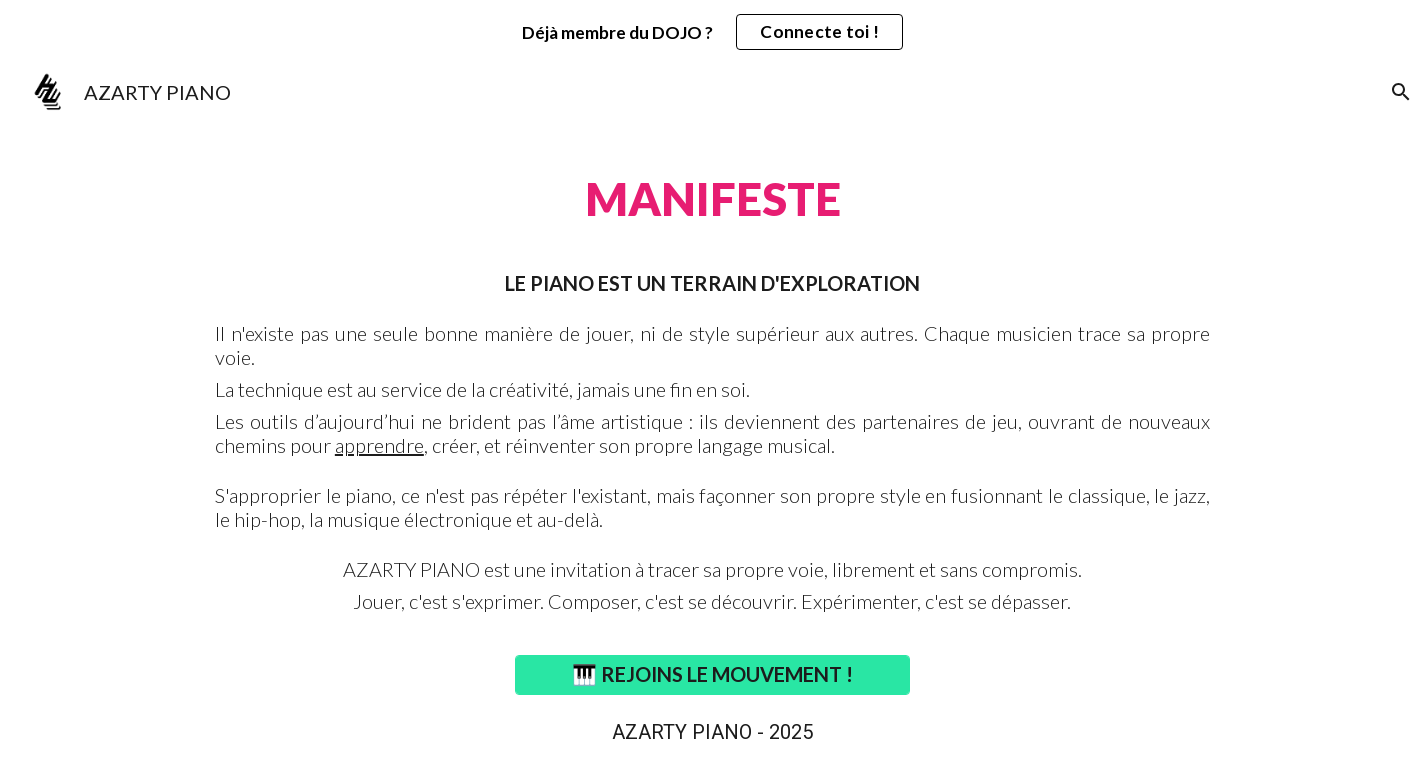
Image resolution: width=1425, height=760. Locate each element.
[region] (712, 32)
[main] (712, 187)
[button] (1401, 92)
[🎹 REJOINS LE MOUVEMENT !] (712, 674)
